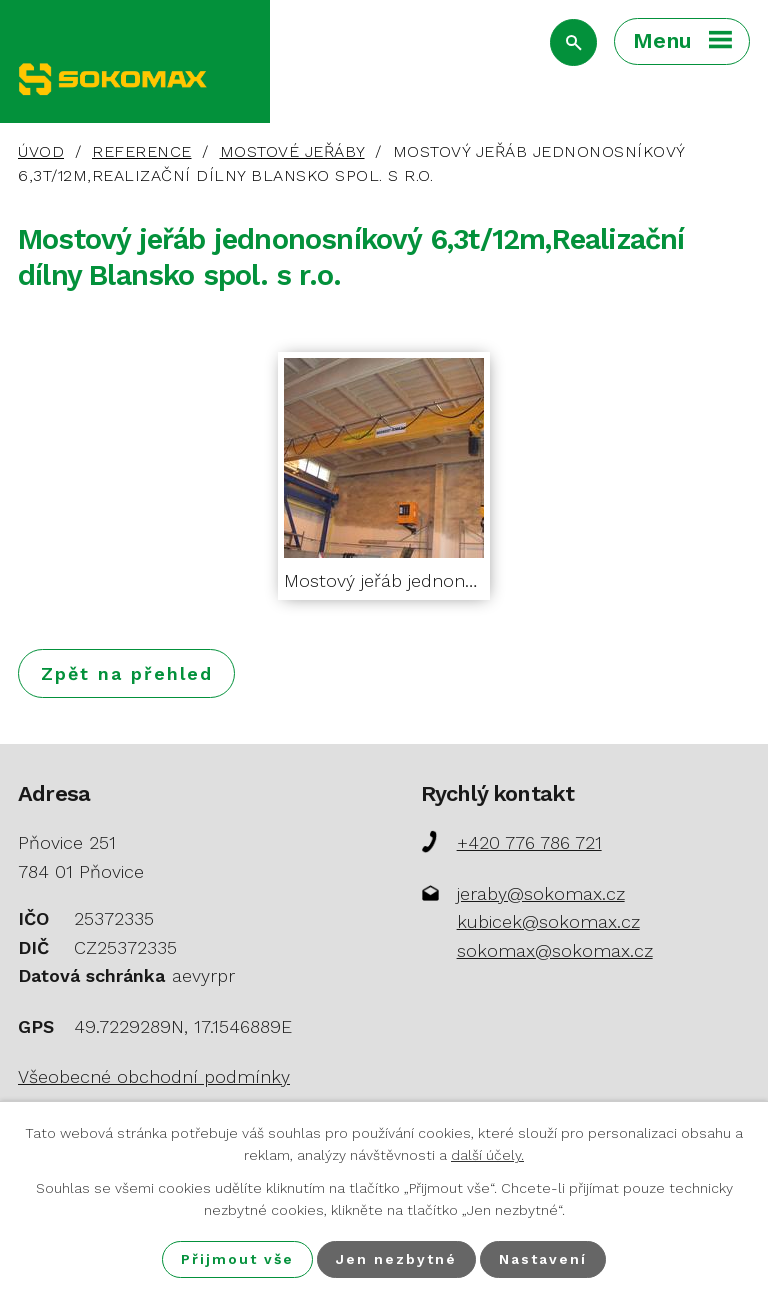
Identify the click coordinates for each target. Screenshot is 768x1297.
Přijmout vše (237, 1259)
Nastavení (543, 1259)
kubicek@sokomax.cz (548, 921)
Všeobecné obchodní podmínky (154, 1076)
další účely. (487, 1155)
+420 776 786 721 (529, 842)
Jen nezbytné (396, 1259)
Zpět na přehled (127, 673)
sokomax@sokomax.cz (555, 950)
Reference (142, 151)
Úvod (41, 151)
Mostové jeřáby (292, 151)
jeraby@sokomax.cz (541, 893)
